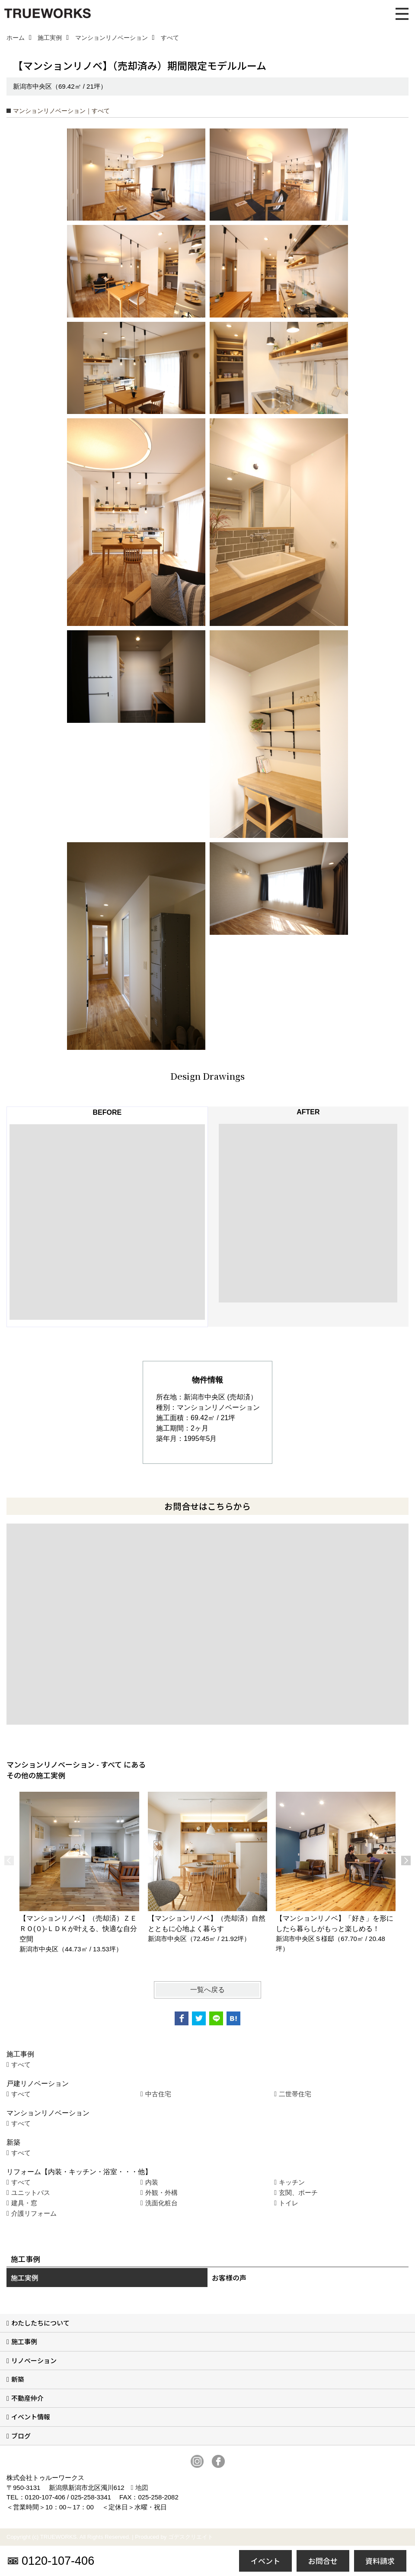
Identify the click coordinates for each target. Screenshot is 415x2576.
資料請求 (380, 2560)
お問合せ (323, 2560)
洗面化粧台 (161, 2203)
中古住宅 (158, 2094)
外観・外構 (161, 2192)
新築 (17, 2379)
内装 (151, 2182)
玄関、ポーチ (298, 2192)
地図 (141, 2487)
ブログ (21, 2435)
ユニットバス (30, 2192)
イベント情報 (30, 2416)
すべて (21, 2064)
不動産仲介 (27, 2398)
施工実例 (24, 2277)
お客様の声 (229, 2277)
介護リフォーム (34, 2213)
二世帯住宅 (295, 2094)
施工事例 (24, 2341)
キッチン (292, 2182)
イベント (265, 2560)
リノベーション (34, 2360)
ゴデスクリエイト (190, 2537)
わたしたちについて (40, 2322)
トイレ (288, 2203)
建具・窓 (24, 2203)
